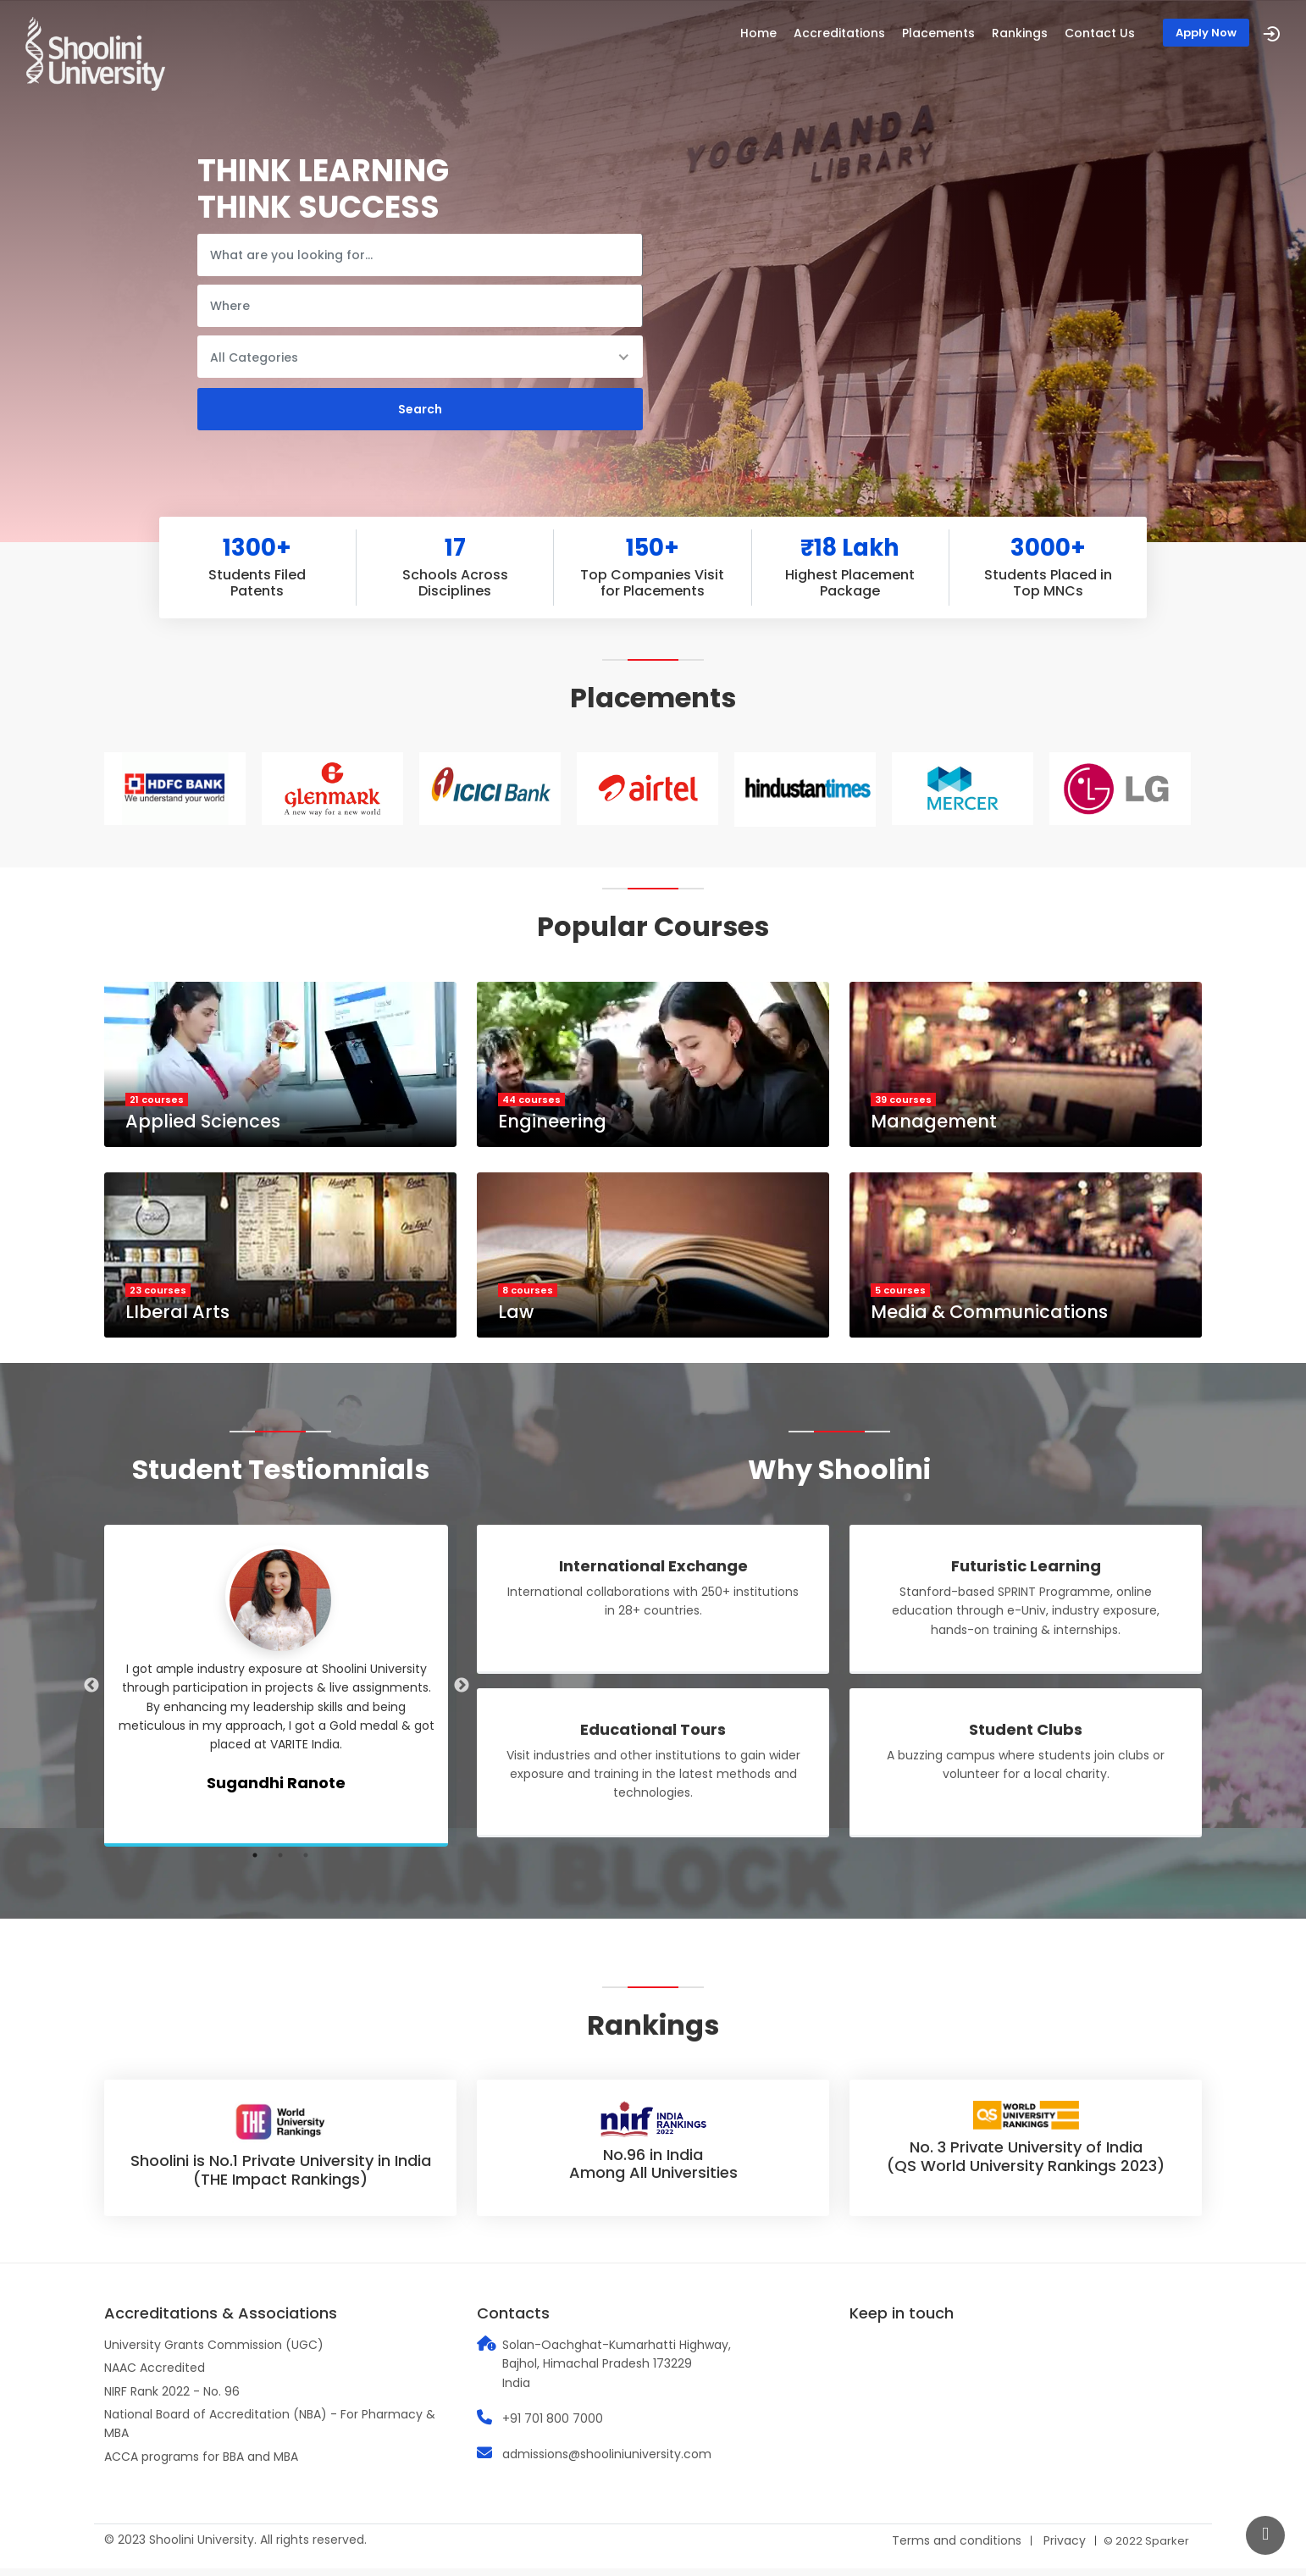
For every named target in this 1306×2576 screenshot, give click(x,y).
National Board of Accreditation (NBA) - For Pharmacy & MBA (269, 2431)
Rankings (1020, 33)
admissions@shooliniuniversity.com (606, 2462)
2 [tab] (280, 1862)
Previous (91, 1693)
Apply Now (1206, 33)
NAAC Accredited (154, 2376)
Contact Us (1100, 33)
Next (461, 1693)
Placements (938, 33)
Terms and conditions (956, 2548)
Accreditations (839, 33)
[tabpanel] (280, 1693)
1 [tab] (254, 1862)
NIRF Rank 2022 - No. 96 (172, 2398)
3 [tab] (305, 1862)
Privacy (1064, 2548)
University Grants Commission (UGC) (214, 2352)
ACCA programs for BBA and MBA (201, 2464)
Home (758, 33)
